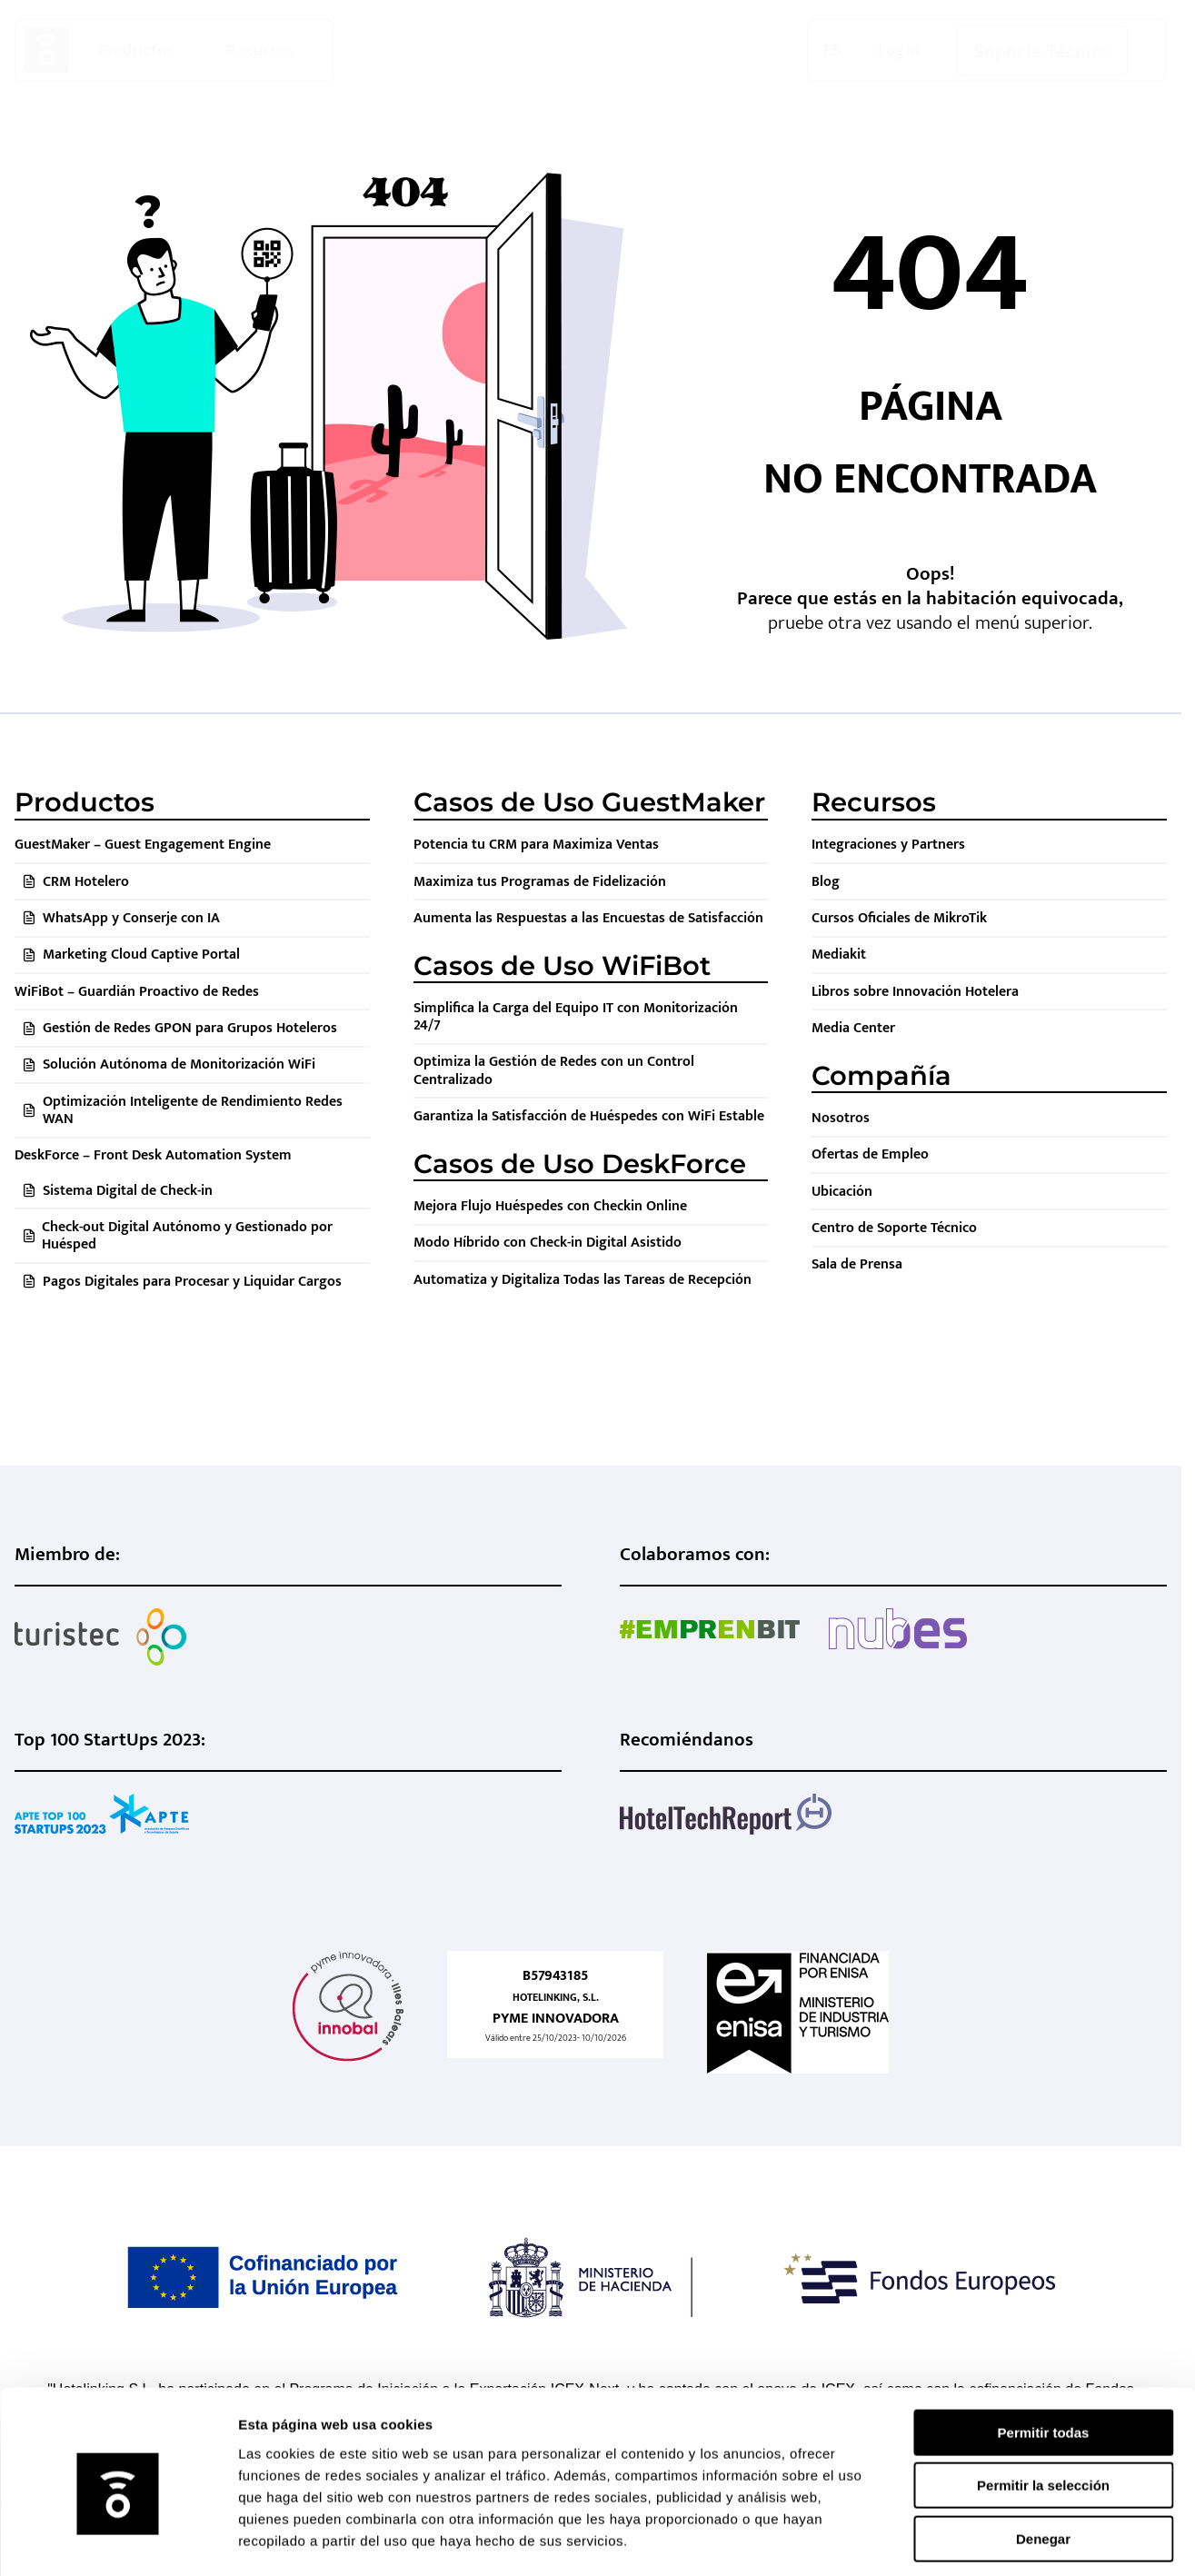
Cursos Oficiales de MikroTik (899, 918)
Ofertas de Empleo (870, 1154)
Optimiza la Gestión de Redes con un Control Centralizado (553, 1070)
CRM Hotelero (86, 882)
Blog (826, 882)
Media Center (853, 1028)
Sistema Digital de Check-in (128, 1191)
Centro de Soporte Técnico (894, 1228)
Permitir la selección (1043, 2407)
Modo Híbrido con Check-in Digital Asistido (547, 1242)
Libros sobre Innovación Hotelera (915, 992)
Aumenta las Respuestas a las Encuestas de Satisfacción (588, 918)
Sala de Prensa (857, 1264)
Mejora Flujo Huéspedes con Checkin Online (550, 1206)
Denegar (1043, 2460)
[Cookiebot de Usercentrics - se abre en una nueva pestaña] (117, 2540)
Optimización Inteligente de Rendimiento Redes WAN (193, 1110)
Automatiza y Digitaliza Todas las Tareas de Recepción (582, 1280)
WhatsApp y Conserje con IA (131, 918)
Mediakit (839, 954)
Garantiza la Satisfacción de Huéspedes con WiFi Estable (588, 1116)
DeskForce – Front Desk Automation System (153, 1155)
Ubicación (842, 1191)
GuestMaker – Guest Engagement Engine (143, 844)
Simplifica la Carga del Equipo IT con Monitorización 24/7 (575, 1017)
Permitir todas (1044, 2354)
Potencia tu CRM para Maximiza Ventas (536, 844)
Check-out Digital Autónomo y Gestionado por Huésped (187, 1236)
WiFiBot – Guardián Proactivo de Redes (137, 992)
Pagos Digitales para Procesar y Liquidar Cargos (192, 1281)
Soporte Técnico (1042, 51)
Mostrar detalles (984, 2540)
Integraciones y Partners (888, 844)
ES (832, 50)
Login (899, 50)
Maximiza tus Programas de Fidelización (539, 882)
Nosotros (841, 1118)
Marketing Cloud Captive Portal (141, 954)
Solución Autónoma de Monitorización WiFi (179, 1064)
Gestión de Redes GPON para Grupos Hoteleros (190, 1028)
